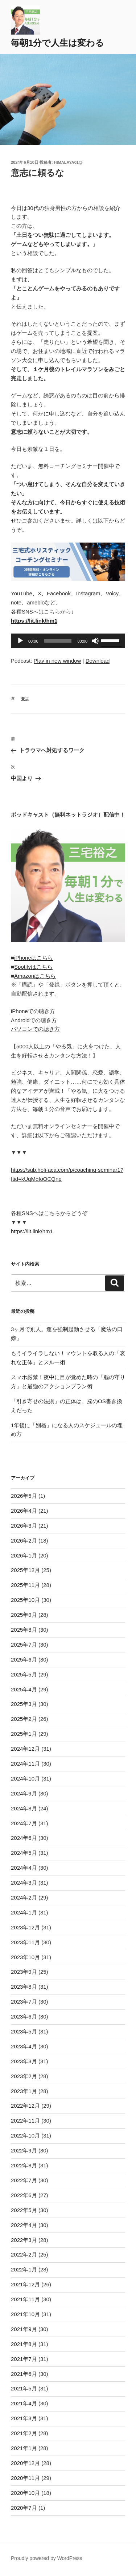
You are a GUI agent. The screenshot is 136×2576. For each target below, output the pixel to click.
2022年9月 (24, 2150)
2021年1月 (24, 2448)
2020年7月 (24, 2508)
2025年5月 (24, 1674)
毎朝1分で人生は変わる (57, 43)
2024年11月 (25, 1764)
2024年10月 (25, 1778)
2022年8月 (24, 2165)
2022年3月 (24, 2240)
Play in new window (57, 661)
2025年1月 (24, 1734)
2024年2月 (24, 1897)
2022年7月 (24, 2180)
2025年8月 (24, 1630)
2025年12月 (25, 1570)
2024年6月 (24, 1838)
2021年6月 (24, 2374)
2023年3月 (24, 2061)
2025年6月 (24, 1659)
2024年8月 (24, 1808)
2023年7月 (24, 2002)
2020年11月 (25, 2478)
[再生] (20, 640)
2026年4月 (24, 1511)
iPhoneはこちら (33, 957)
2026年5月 (24, 1496)
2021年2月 (24, 2433)
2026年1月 (24, 1555)
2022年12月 (25, 2106)
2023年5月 (24, 2031)
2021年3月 (24, 2418)
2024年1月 (24, 1912)
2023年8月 (24, 1987)
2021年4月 (24, 2403)
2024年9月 (24, 1793)
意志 (25, 699)
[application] (68, 641)
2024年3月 (24, 1883)
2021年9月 (24, 2329)
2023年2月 (24, 2076)
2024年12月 (25, 1749)
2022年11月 (25, 2120)
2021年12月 (25, 2284)
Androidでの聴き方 (34, 1020)
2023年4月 (24, 2046)
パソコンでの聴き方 (35, 1029)
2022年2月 (24, 2254)
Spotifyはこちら (33, 967)
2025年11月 (25, 1585)
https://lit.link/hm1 (32, 1231)
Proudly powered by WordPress (46, 2558)
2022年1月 (24, 2269)
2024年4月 (24, 1868)
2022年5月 (24, 2210)
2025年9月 (24, 1615)
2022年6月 (24, 2195)
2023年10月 (25, 1957)
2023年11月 (25, 1942)
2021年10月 (25, 2314)
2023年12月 (25, 1927)
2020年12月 (25, 2463)
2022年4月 (24, 2225)
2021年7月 (24, 2359)
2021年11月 (25, 2299)
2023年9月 (24, 1972)
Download (98, 661)
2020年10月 (25, 2493)
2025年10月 (25, 1600)
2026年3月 (24, 1526)
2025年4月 (24, 1689)
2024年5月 (24, 1853)
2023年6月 (24, 2016)
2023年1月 (24, 2091)
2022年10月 (25, 2135)
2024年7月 (24, 1823)
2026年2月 (24, 1540)
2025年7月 (24, 1645)
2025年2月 (24, 1719)
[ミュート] (95, 640)
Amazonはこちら (35, 976)
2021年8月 (24, 2344)
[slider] (58, 641)
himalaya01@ (68, 162)
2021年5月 (24, 2388)
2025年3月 (24, 1704)
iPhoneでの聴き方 (33, 1011)
